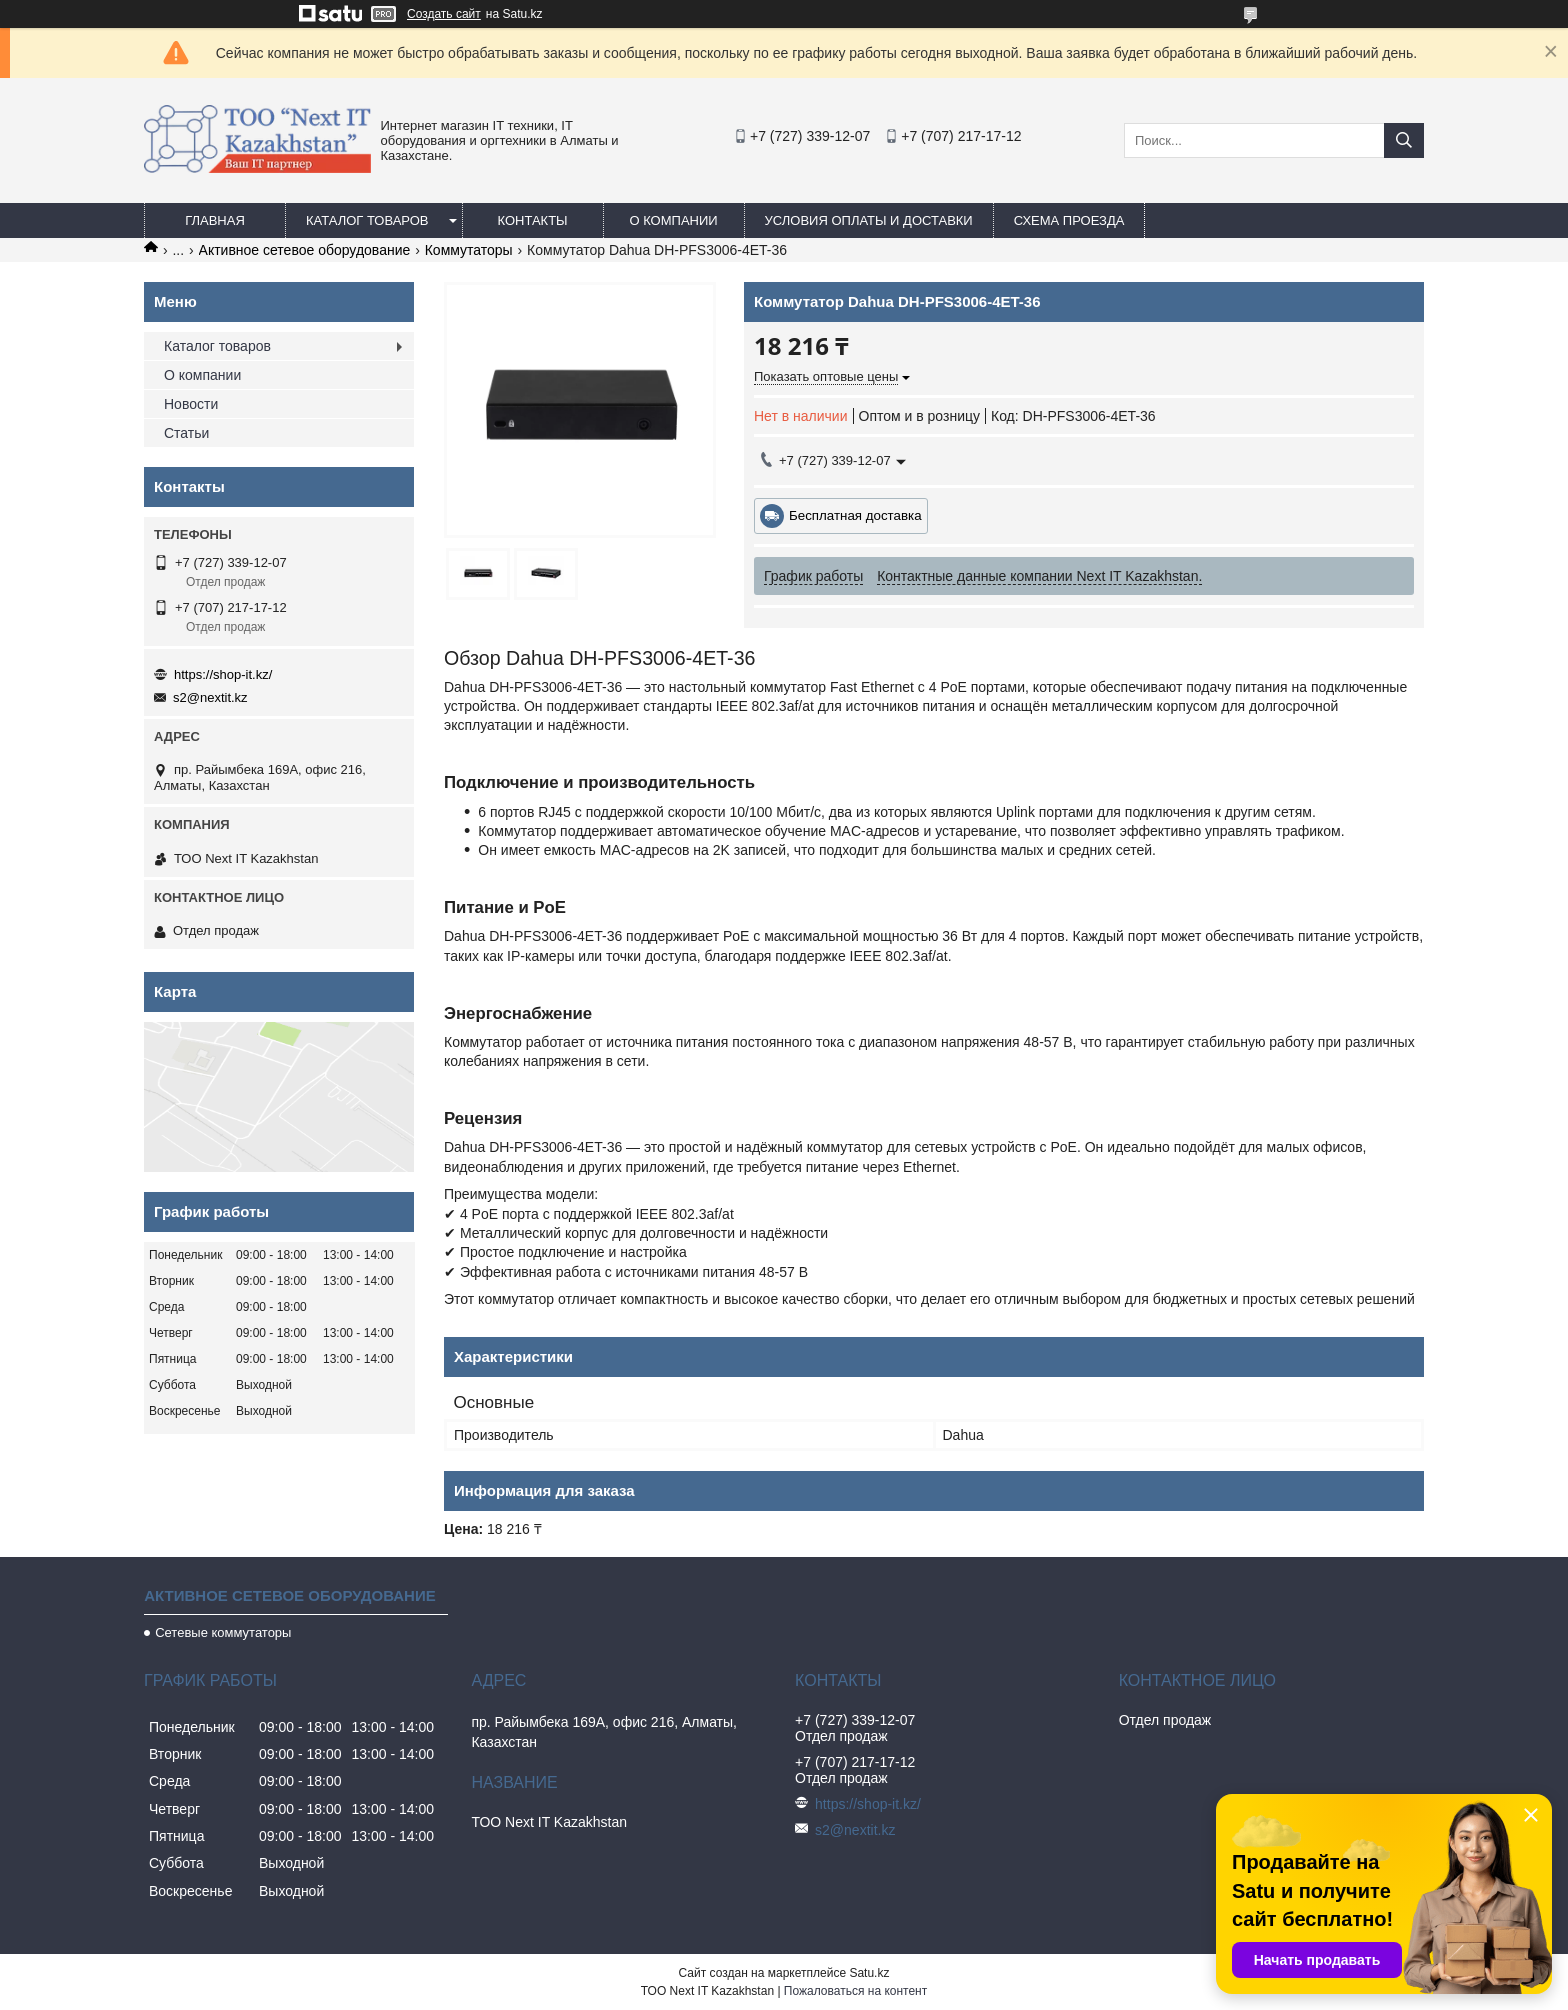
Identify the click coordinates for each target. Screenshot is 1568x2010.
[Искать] (1404, 140)
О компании (673, 220)
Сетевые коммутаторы (223, 1632)
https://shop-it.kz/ (223, 674)
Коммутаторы (469, 250)
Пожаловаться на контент (855, 1991)
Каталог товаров (367, 220)
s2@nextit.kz (210, 697)
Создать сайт (444, 14)
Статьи (186, 433)
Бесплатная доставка (855, 515)
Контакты (532, 220)
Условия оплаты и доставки (869, 220)
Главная (215, 220)
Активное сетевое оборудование (305, 250)
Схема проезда (1069, 220)
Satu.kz (869, 1973)
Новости (191, 404)
